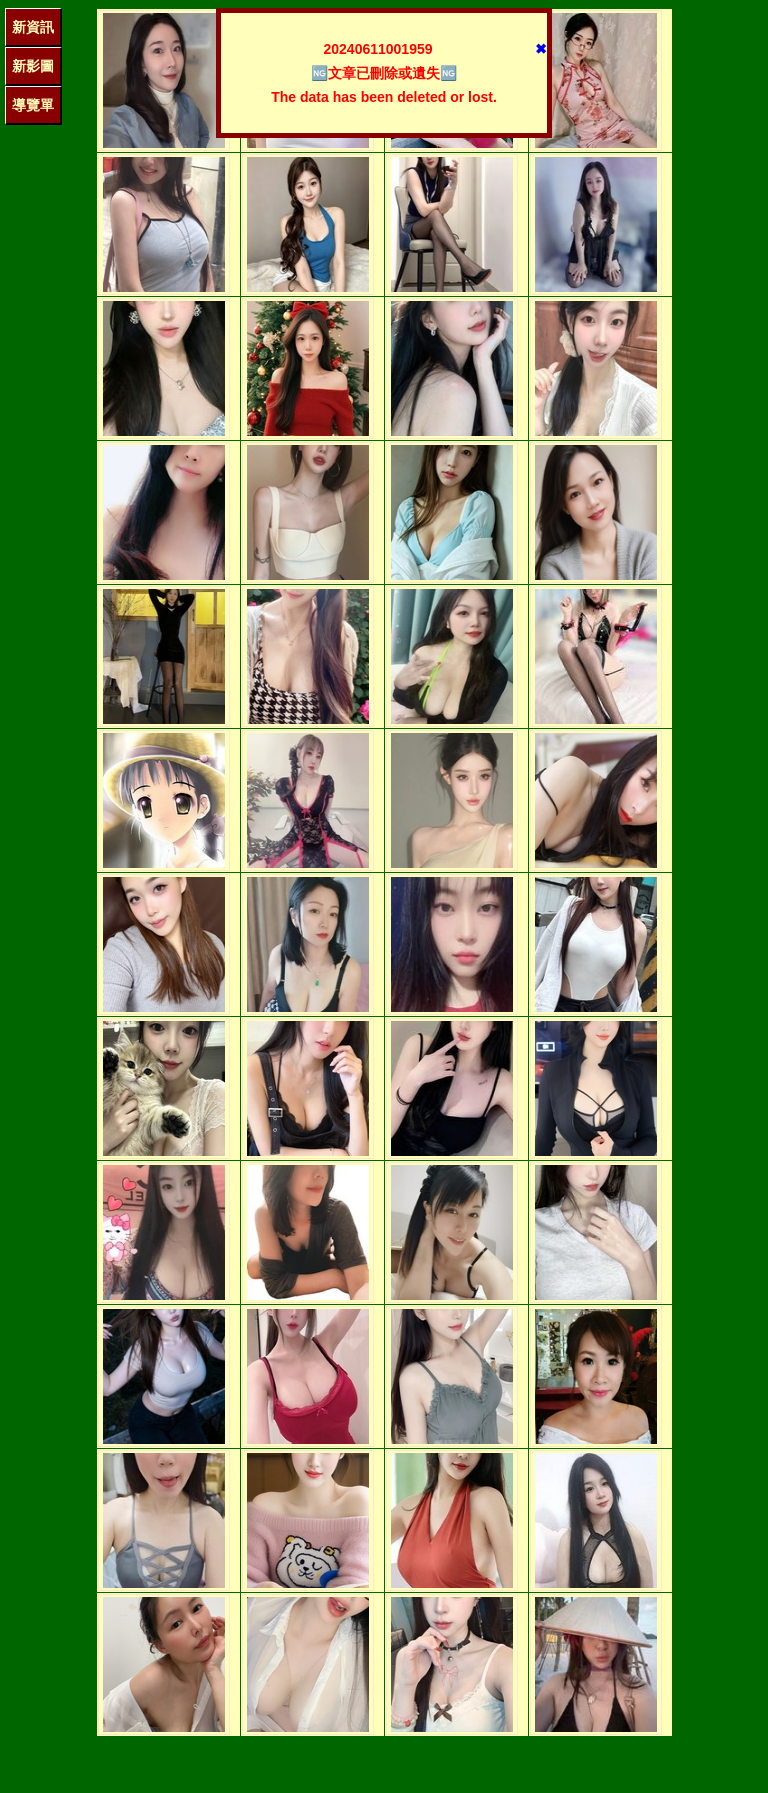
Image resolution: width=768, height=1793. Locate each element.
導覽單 (33, 105)
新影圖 (33, 66)
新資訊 (33, 27)
